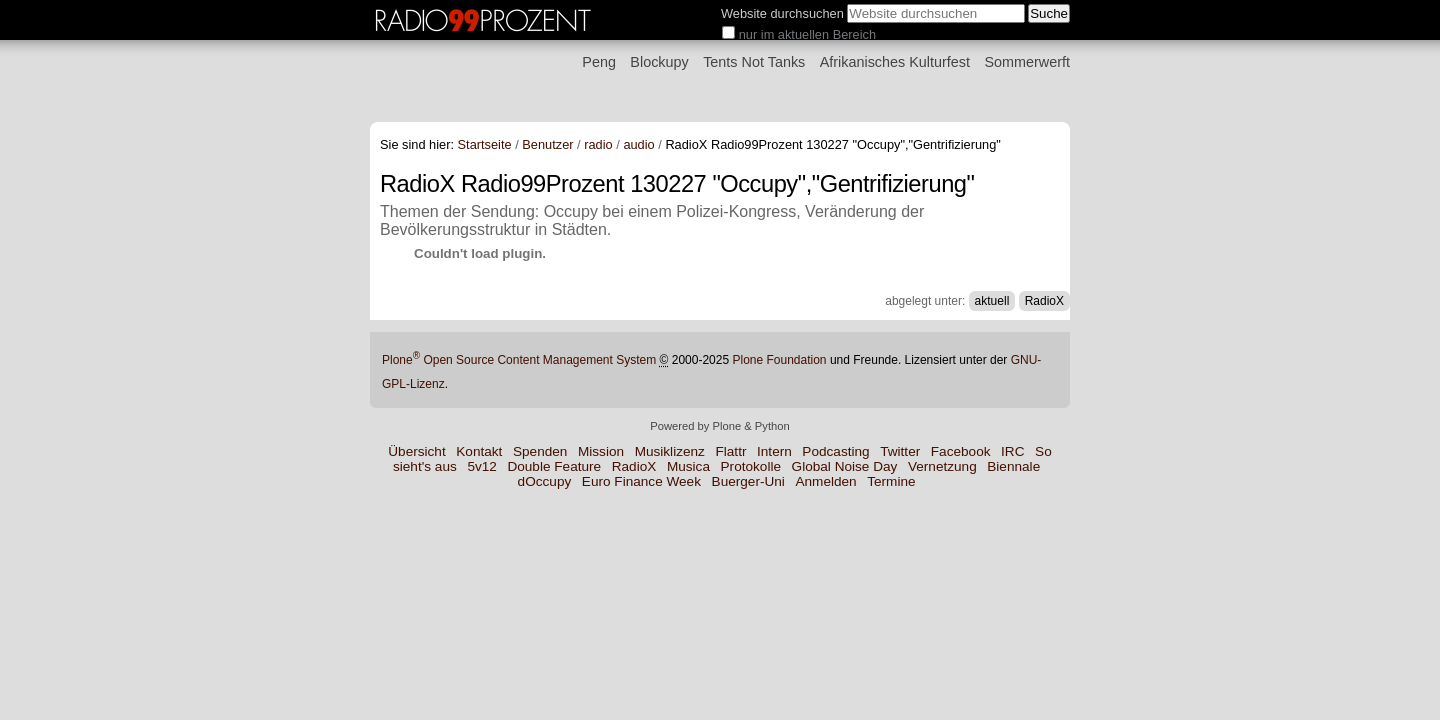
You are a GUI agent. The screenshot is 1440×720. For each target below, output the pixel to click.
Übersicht (416, 451)
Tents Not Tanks (754, 62)
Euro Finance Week (641, 481)
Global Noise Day (845, 466)
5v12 (481, 466)
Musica (688, 466)
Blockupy (659, 62)
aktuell (992, 301)
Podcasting (835, 451)
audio (638, 144)
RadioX (1044, 301)
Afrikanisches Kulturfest (895, 62)
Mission (601, 451)
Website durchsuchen (782, 13)
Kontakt (479, 451)
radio (598, 144)
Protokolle (751, 466)
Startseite (485, 144)
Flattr (730, 451)
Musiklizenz (670, 451)
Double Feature (554, 466)
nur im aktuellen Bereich (807, 34)
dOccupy (545, 481)
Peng (599, 62)
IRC (1012, 451)
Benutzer (547, 144)
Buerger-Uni (748, 481)
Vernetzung (942, 466)
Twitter (900, 451)
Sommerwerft (1027, 62)
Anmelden (825, 481)
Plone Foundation (779, 360)
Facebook (961, 451)
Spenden (540, 451)
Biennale (1013, 466)
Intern (774, 451)
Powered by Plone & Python (719, 426)
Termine (891, 481)
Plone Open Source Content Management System (519, 360)
